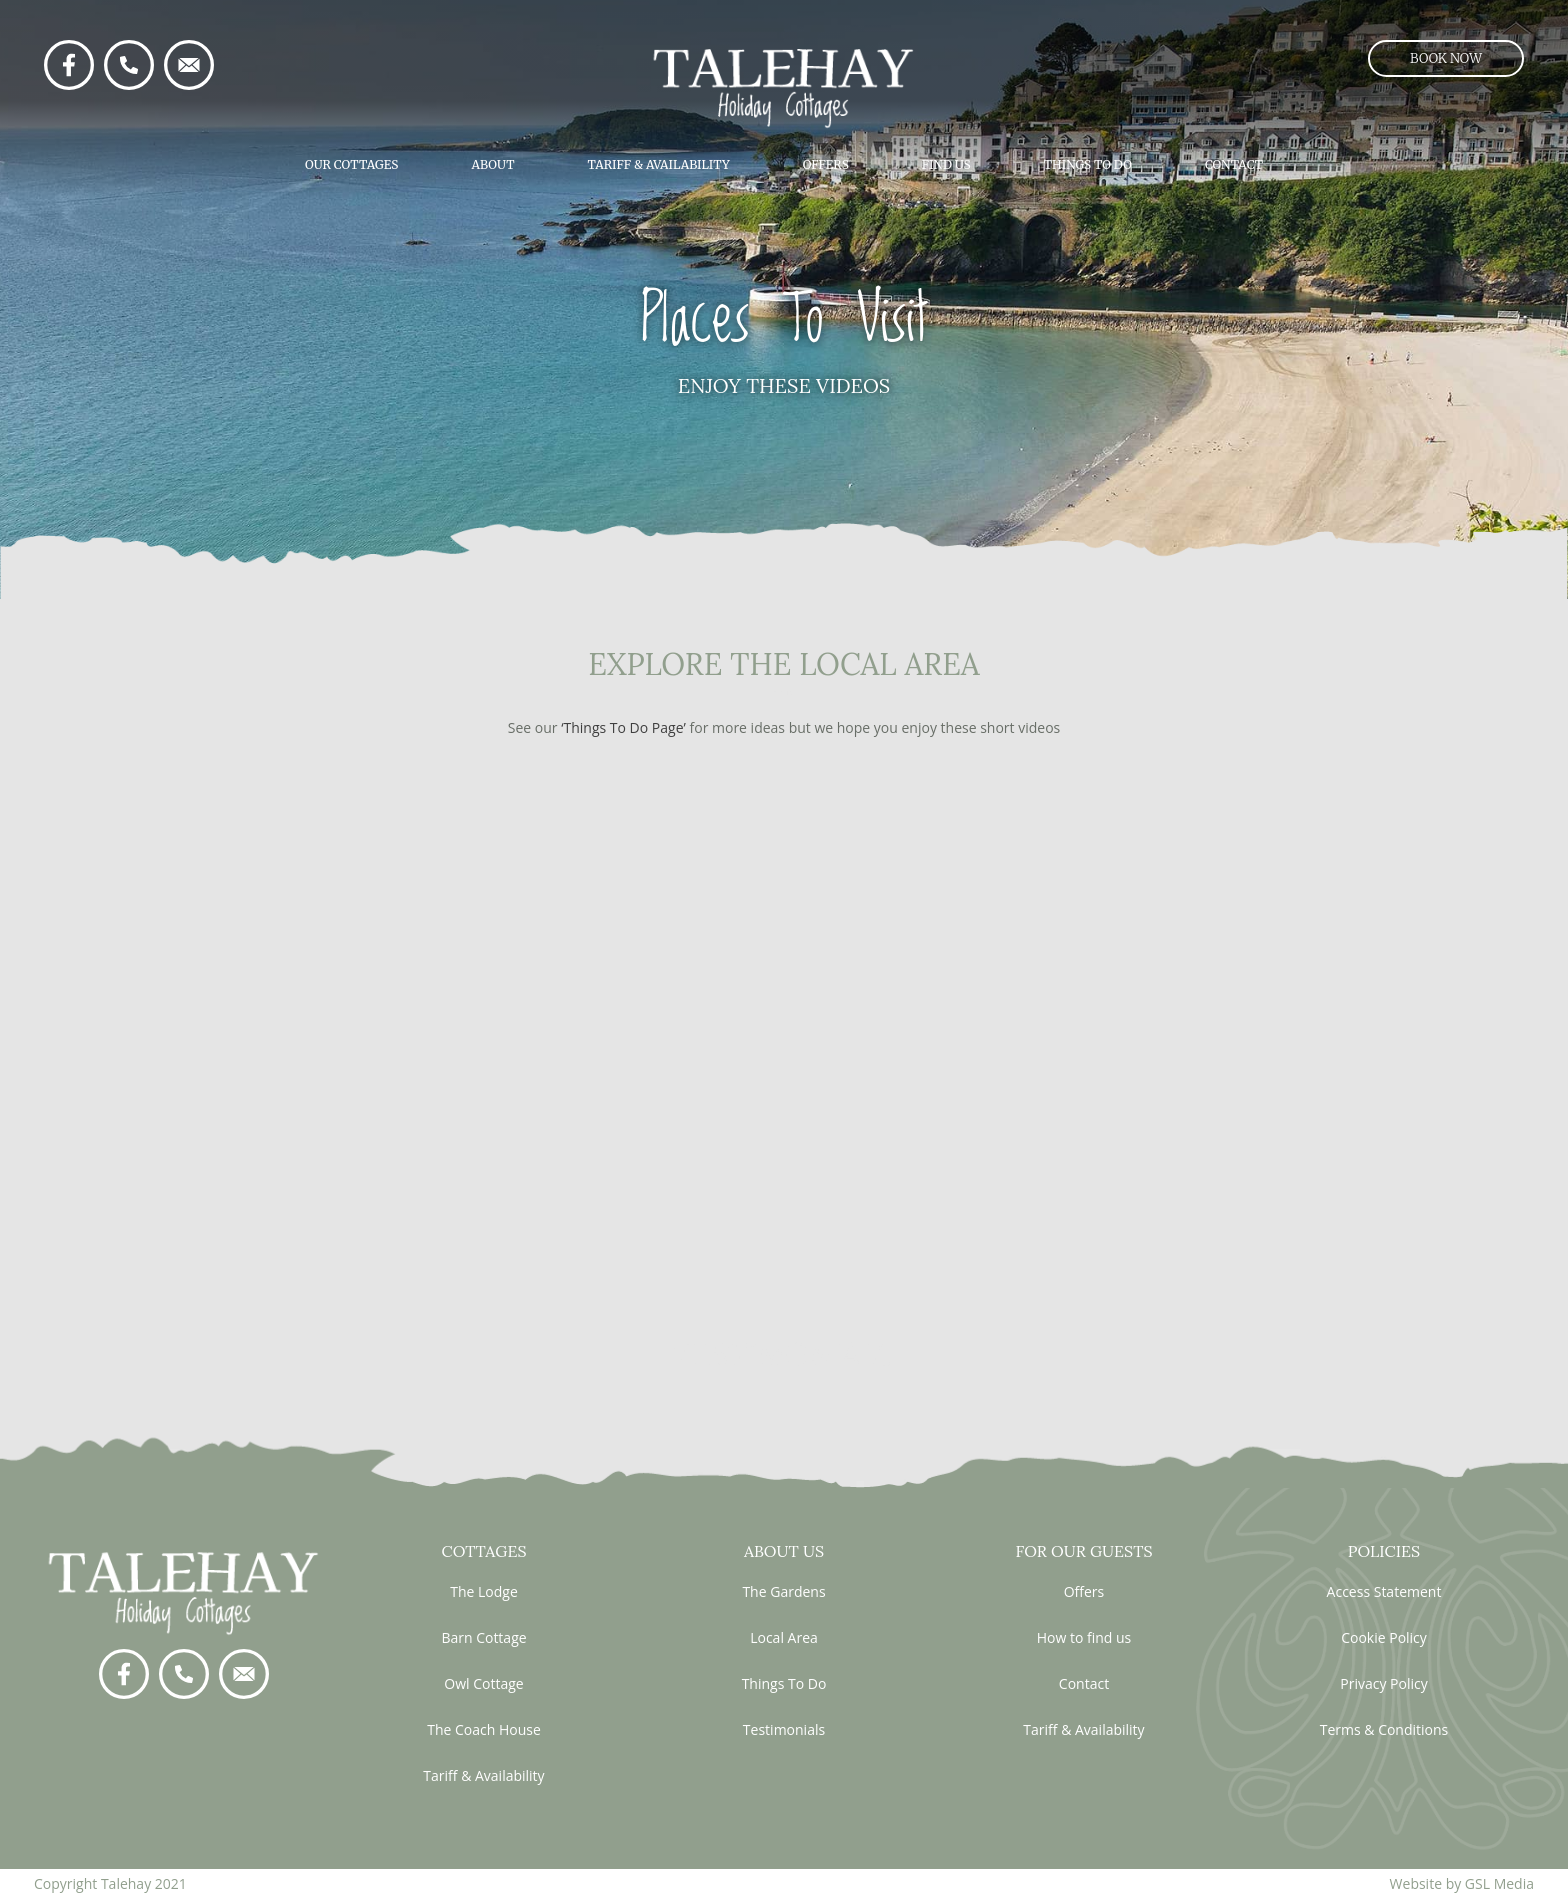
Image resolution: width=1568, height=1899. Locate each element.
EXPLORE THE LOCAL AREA (783, 664)
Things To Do (1088, 164)
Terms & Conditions (1384, 1729)
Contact (1234, 164)
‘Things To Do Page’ (623, 727)
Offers (826, 164)
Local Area (784, 1637)
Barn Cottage (483, 1637)
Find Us (946, 164)
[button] (1446, 58)
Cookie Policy (1384, 1637)
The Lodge (484, 1591)
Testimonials (784, 1729)
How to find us (1084, 1637)
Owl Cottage (483, 1683)
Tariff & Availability (659, 164)
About (492, 164)
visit (784, 693)
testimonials (783, 1354)
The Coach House (484, 1729)
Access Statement (1384, 1591)
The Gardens (783, 1591)
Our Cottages (351, 164)
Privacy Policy (1383, 1683)
